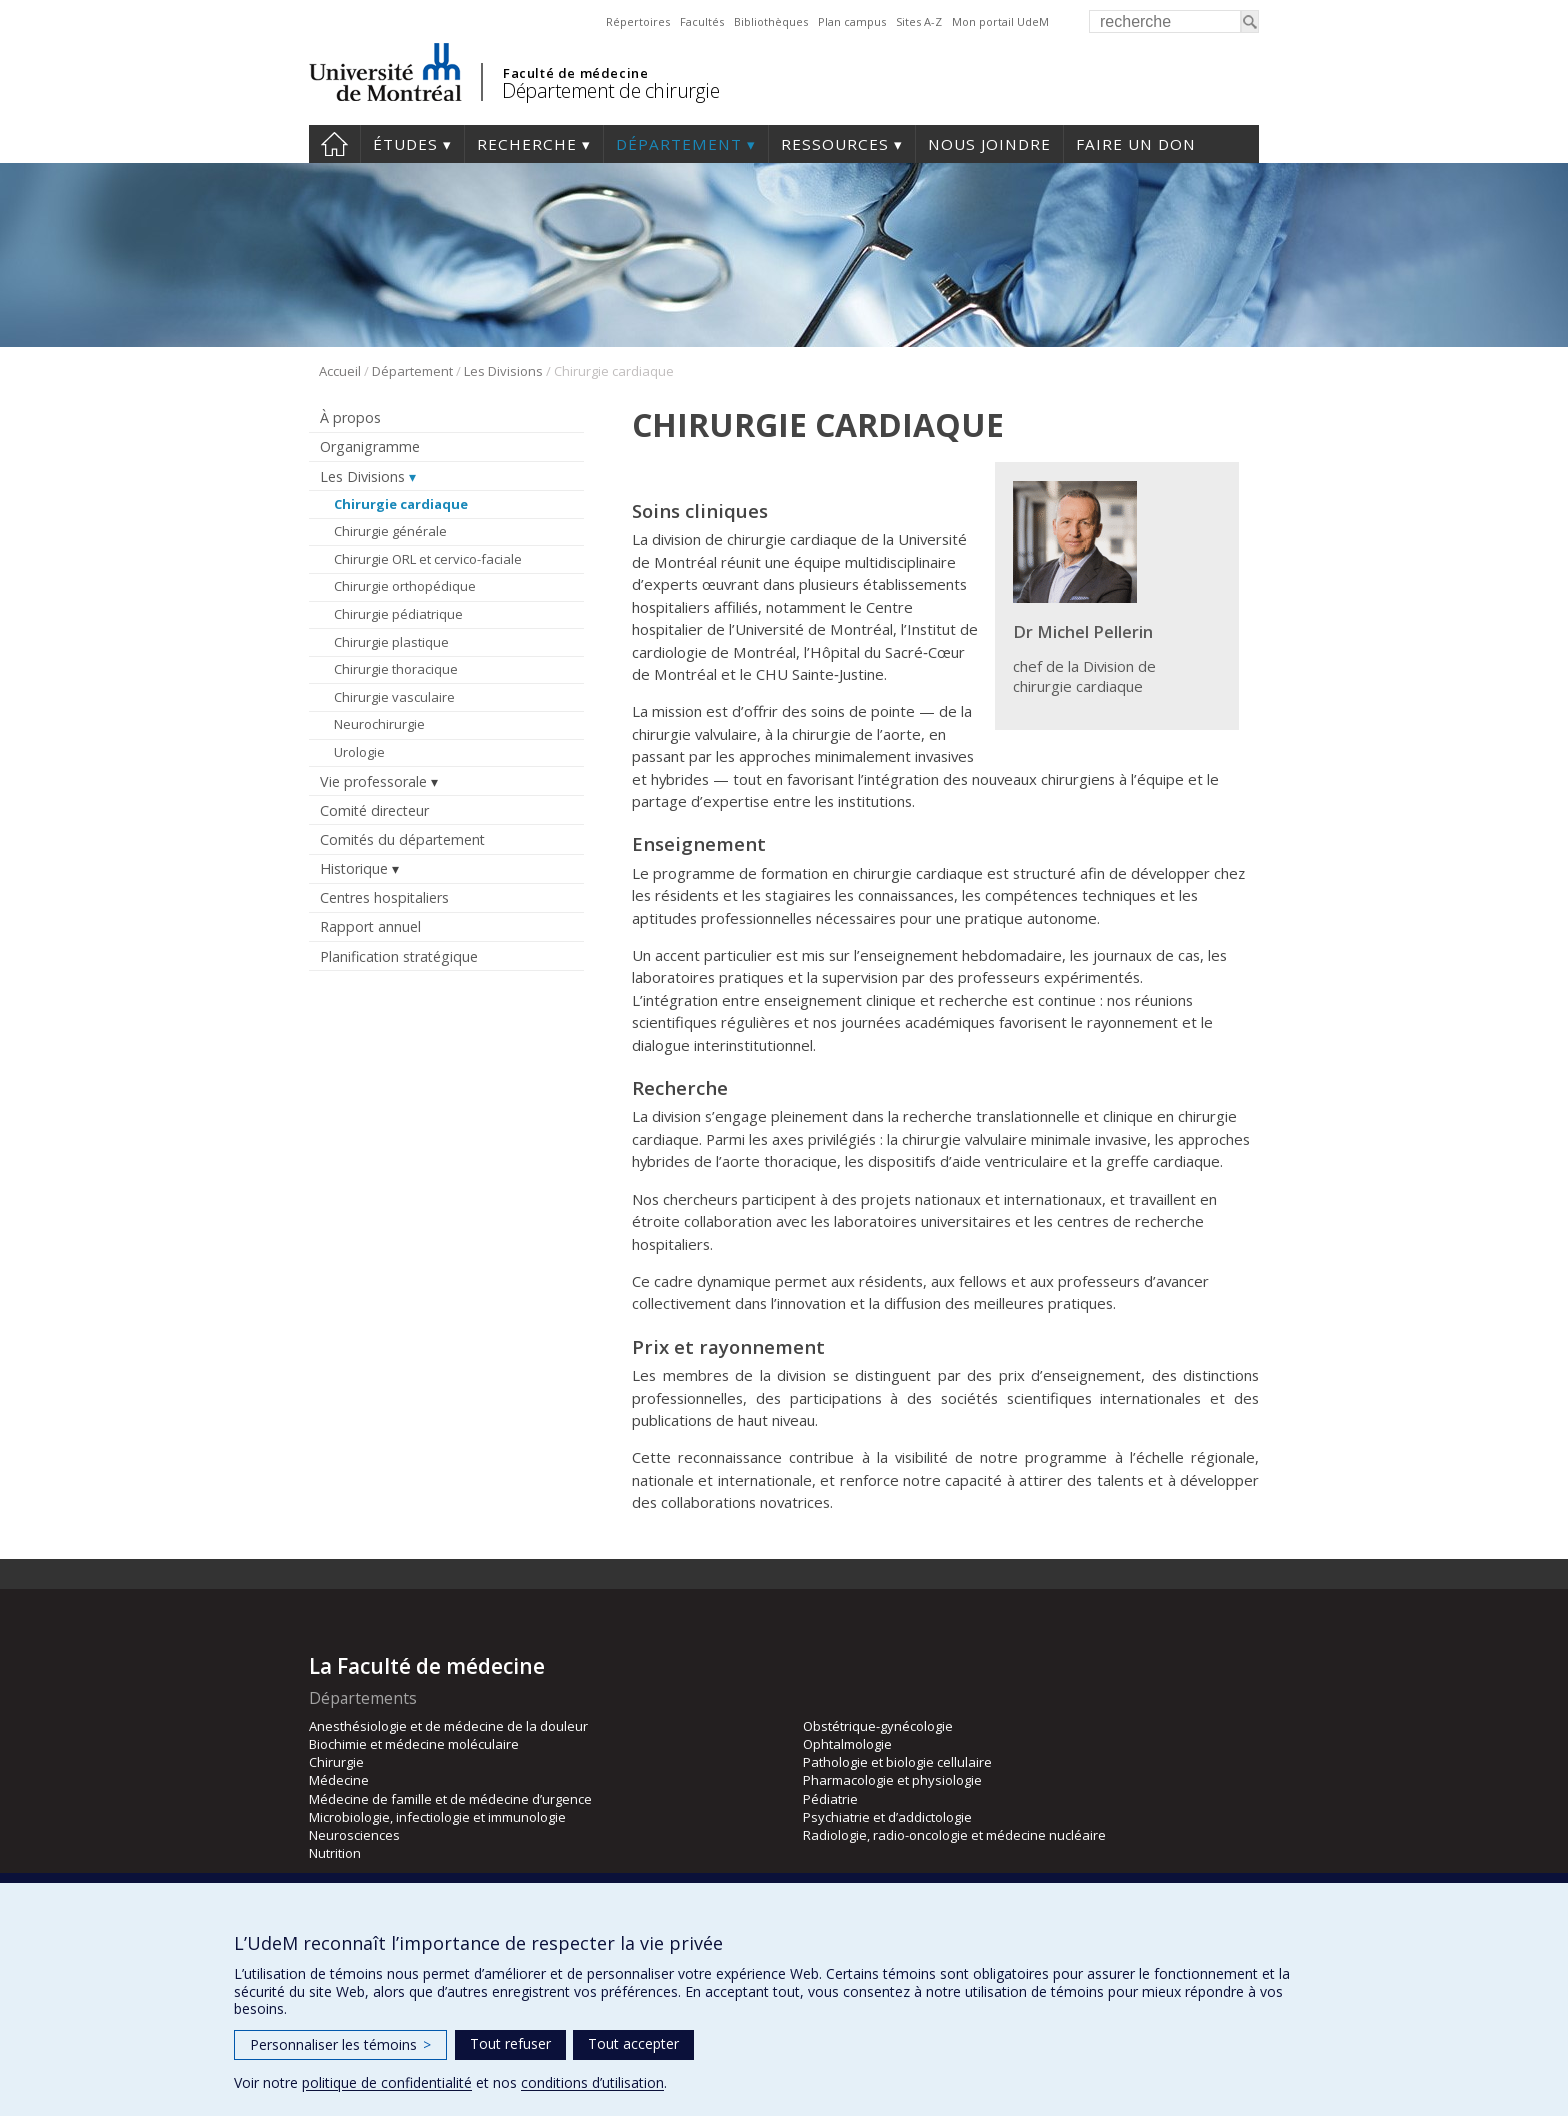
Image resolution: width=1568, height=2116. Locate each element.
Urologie (359, 752)
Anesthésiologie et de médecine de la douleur (448, 1726)
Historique (354, 868)
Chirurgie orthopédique (405, 586)
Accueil (340, 371)
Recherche (527, 144)
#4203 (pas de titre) (334, 144)
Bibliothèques (771, 21)
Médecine (339, 1780)
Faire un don (1136, 144)
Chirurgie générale (390, 531)
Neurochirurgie (379, 724)
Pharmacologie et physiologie (892, 1780)
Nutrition (335, 1853)
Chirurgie (336, 1762)
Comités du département (402, 839)
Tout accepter (633, 2043)
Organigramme (370, 446)
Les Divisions (503, 371)
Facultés (702, 21)
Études (405, 144)
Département (679, 144)
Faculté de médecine (575, 73)
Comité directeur (374, 810)
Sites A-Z (919, 21)
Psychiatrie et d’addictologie (887, 1817)
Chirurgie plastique (391, 642)
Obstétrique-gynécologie (878, 1726)
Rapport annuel (370, 926)
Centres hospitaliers (384, 897)
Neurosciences (354, 1835)
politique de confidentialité (387, 2082)
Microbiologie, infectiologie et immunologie (437, 1817)
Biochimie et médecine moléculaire (414, 1744)
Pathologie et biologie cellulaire (897, 1762)
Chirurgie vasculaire (394, 697)
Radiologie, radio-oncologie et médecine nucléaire (954, 1835)
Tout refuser (510, 2043)
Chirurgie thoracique (396, 669)
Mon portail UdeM (1000, 21)
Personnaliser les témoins (340, 2044)
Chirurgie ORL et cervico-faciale (428, 559)
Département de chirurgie (610, 90)
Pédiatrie (830, 1799)
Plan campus (852, 21)
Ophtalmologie (847, 1744)
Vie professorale (373, 781)
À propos (350, 417)
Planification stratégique (399, 956)
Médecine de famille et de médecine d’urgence (450, 1799)
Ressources (835, 144)
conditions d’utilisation (592, 2082)
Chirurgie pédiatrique (398, 614)
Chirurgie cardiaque (401, 504)
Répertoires (638, 21)
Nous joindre (989, 144)
